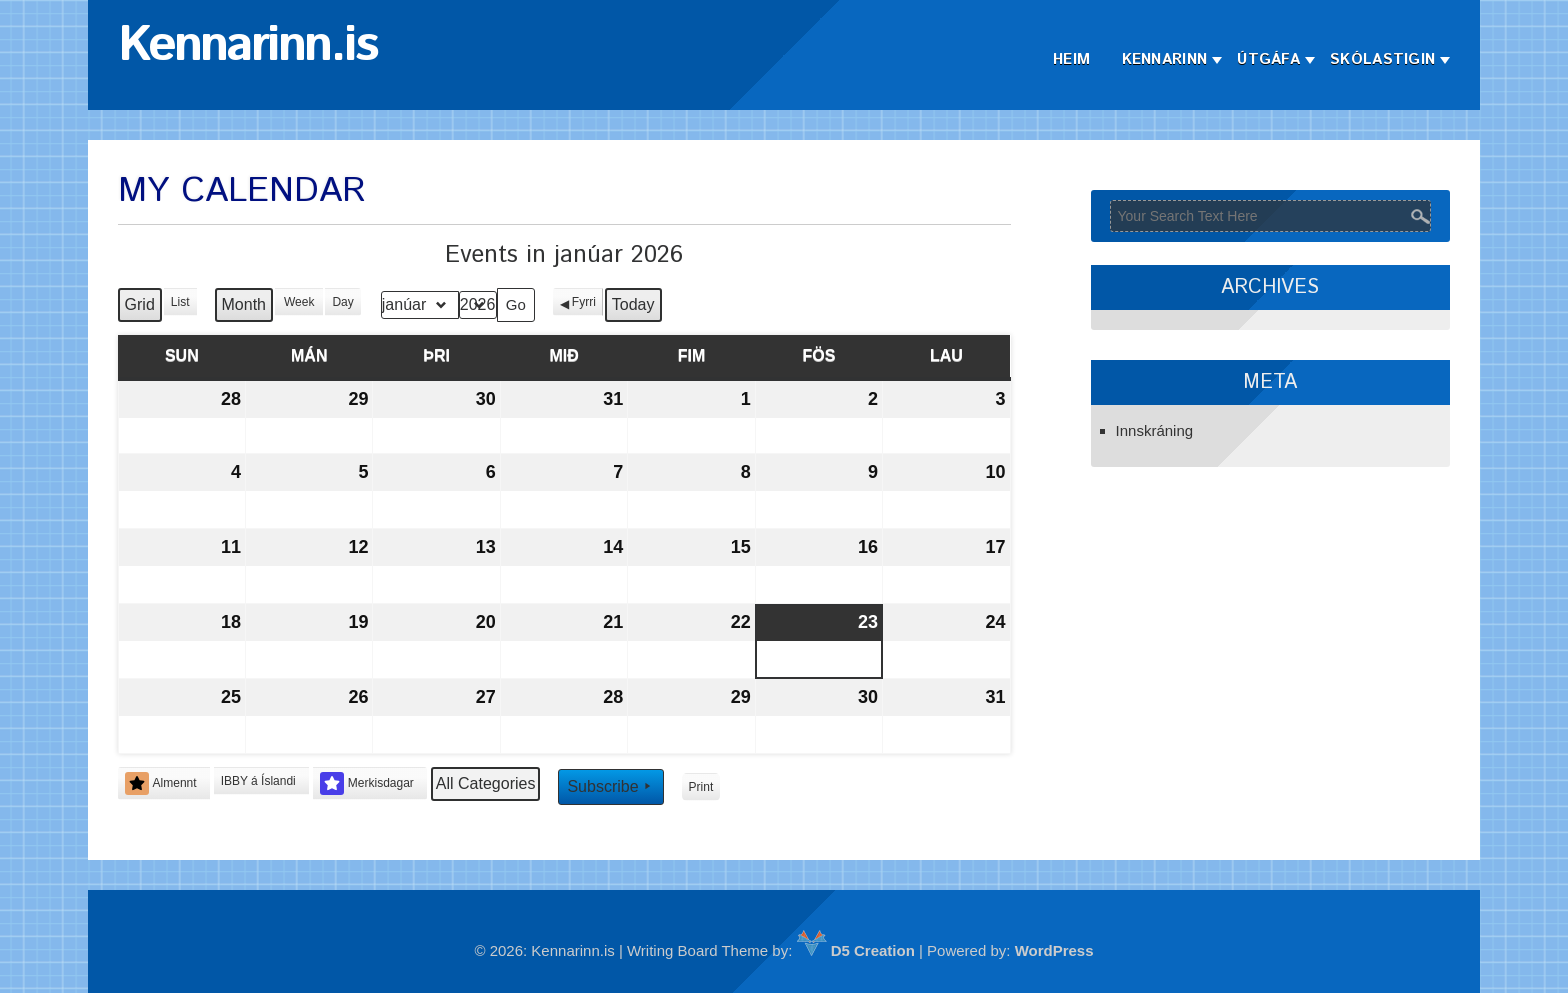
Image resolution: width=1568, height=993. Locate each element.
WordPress (1054, 950)
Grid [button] (141, 309)
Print (701, 790)
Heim (1071, 59)
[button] (261, 781)
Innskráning (1155, 430)
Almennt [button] (161, 783)
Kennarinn (1165, 59)
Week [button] (299, 302)
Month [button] (244, 304)
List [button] (183, 305)
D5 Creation (856, 950)
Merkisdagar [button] (367, 783)
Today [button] (633, 304)
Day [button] (342, 302)
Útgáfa (1268, 59)
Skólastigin (1382, 59)
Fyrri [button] (584, 302)
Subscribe (610, 786)
